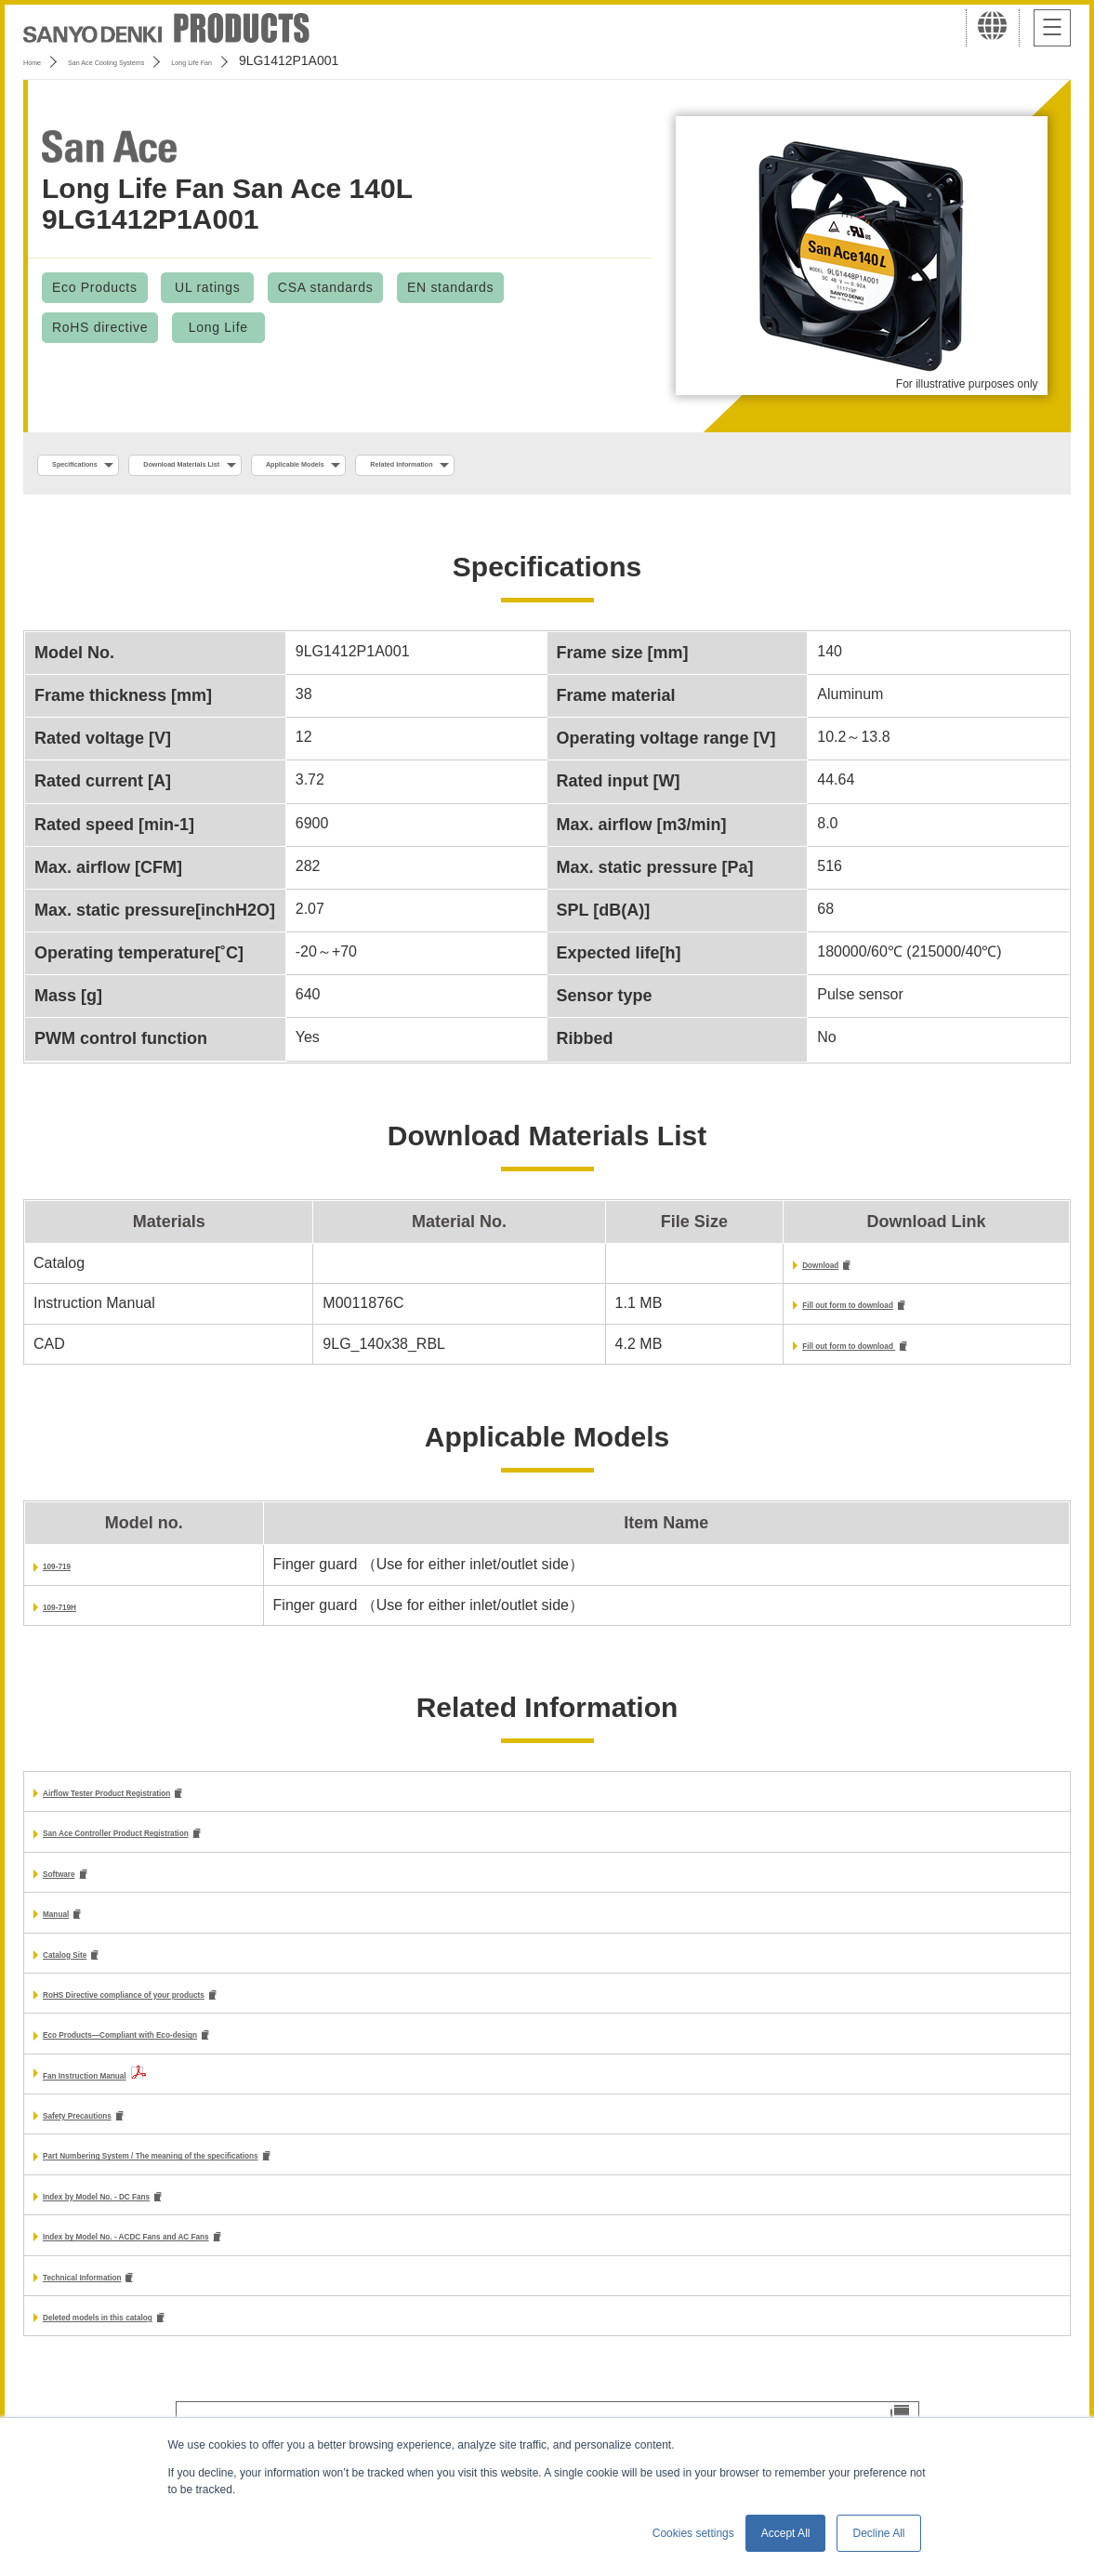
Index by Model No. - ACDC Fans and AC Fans (205, 2267)
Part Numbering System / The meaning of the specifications (253, 2182)
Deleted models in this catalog (150, 2350)
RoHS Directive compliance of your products (201, 2015)
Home (40, 60)
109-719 (70, 1575)
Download (725, 1270)
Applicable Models (457, 465)
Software (74, 1888)
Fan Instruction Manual (124, 2098)
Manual (68, 1930)
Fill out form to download (778, 1312)
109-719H (75, 1616)
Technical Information (119, 2309)
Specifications (101, 465)
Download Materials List (272, 465)
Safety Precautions (110, 2139)
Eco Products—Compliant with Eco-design (193, 2058)
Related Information (628, 465)
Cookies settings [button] (693, 2533)
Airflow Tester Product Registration (167, 1804)
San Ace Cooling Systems (159, 60)
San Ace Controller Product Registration (185, 1847)
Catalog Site (85, 1973)
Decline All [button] (878, 2533)
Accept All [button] (786, 2533)
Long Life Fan (301, 60)
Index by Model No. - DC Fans (147, 2224)
